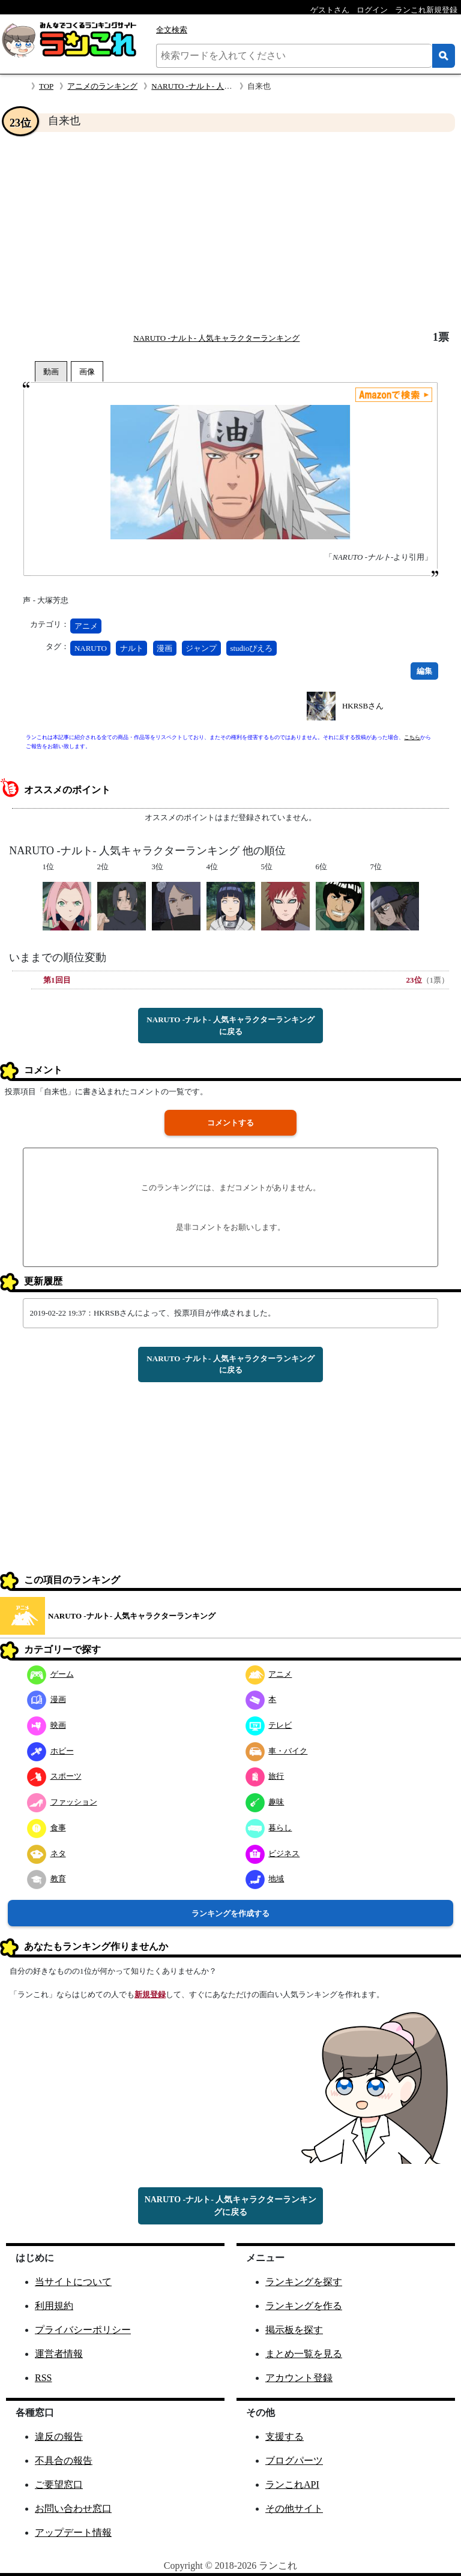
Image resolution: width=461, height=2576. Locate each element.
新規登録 (150, 1994)
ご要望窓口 (59, 2484)
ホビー (50, 1750)
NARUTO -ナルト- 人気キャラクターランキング (216, 338)
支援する (284, 2436)
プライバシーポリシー (83, 2330)
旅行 (265, 1776)
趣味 (265, 1801)
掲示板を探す (294, 2330)
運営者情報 (59, 2354)
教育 (46, 1878)
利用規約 (54, 2306)
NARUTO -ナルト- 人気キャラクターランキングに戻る (230, 1025)
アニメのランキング (102, 86)
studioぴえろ (251, 648)
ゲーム (50, 1674)
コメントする (230, 1122)
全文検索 (171, 29)
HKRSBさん (363, 705)
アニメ (86, 626)
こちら (412, 737)
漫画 (164, 648)
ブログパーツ (294, 2460)
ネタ (46, 1853)
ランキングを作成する (230, 1913)
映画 (46, 1725)
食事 (46, 1827)
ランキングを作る (303, 2306)
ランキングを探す (303, 2282)
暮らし (269, 1827)
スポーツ (54, 1776)
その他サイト (294, 2508)
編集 (424, 670)
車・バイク (277, 1750)
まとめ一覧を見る (303, 2354)
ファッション (62, 1801)
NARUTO (90, 648)
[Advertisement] (230, 232)
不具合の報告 (63, 2460)
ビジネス (273, 1853)
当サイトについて (73, 2282)
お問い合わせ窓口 (73, 2508)
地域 (265, 1878)
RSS (43, 2378)
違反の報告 (59, 2436)
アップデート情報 (73, 2532)
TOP (46, 86)
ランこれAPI (292, 2484)
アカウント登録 (299, 2378)
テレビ (269, 1725)
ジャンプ (201, 648)
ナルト (131, 648)
